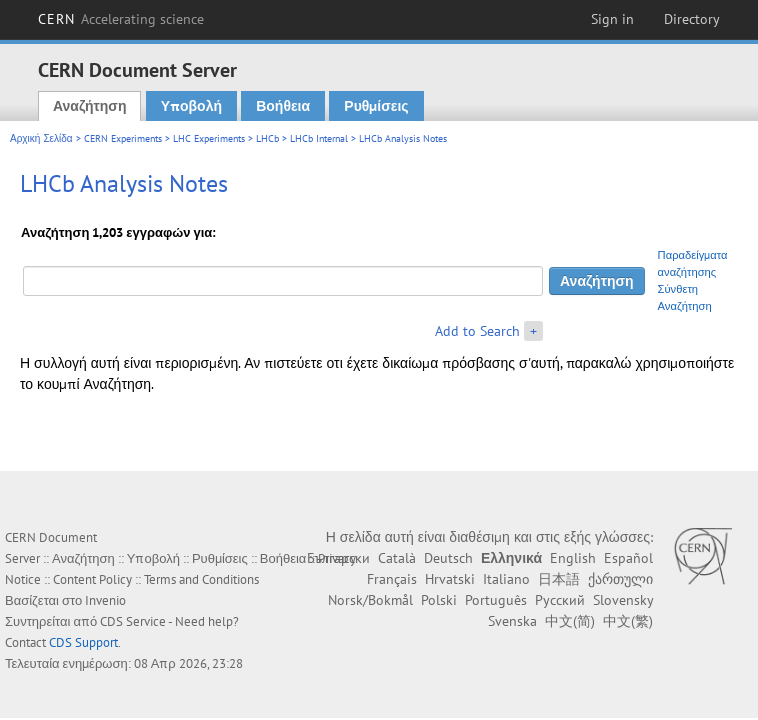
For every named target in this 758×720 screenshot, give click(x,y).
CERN (121, 19)
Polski (439, 600)
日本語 (559, 579)
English (573, 558)
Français (392, 579)
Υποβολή (191, 106)
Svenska (512, 621)
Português (496, 600)
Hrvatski (450, 579)
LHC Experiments (209, 138)
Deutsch (448, 558)
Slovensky (623, 600)
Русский (560, 600)
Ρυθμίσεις (376, 106)
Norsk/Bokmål (370, 600)
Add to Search (477, 331)
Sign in (612, 19)
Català (397, 558)
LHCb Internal (319, 138)
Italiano (506, 579)
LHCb (267, 138)
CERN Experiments (123, 138)
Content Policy (92, 579)
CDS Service (133, 621)
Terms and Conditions (201, 579)
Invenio (105, 600)
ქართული (620, 579)
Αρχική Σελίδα (41, 138)
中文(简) (570, 621)
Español (628, 558)
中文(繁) (628, 621)
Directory (692, 19)
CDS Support (83, 642)
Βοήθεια (283, 106)
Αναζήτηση (90, 106)
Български (338, 558)
